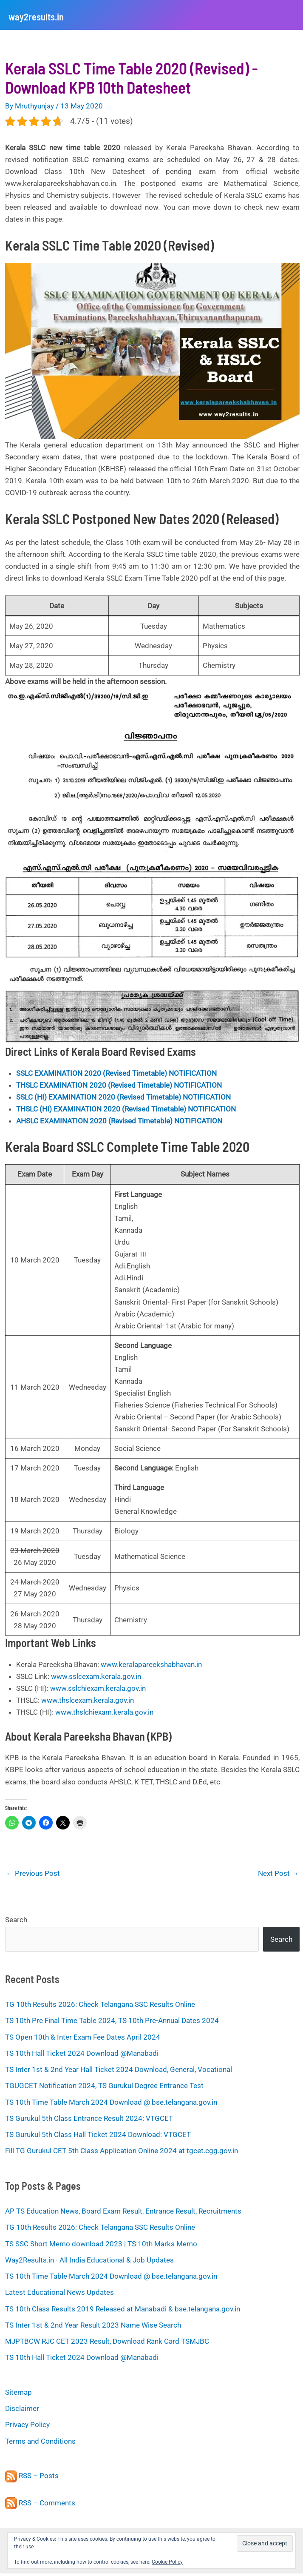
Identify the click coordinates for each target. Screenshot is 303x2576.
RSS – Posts (32, 2478)
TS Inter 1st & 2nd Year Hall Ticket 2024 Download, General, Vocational (118, 2072)
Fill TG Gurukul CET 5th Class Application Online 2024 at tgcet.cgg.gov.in (121, 2153)
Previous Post (33, 1876)
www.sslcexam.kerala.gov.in (96, 1679)
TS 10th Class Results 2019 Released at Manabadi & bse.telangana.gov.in (122, 2311)
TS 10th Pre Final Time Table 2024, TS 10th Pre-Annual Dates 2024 (112, 2023)
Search (16, 1922)
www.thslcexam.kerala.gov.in (87, 1702)
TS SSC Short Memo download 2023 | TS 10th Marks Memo (101, 2246)
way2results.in (51, 16)
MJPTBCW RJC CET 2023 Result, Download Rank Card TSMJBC (107, 2343)
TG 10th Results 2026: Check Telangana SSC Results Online (100, 2007)
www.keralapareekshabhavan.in (151, 1667)
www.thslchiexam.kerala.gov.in (104, 1714)
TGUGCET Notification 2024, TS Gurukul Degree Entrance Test (104, 2088)
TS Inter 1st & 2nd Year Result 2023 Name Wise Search (93, 2327)
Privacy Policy (27, 2427)
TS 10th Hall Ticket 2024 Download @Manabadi (82, 2056)
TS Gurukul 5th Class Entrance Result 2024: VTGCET (89, 2121)
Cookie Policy (167, 2562)
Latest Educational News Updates (59, 2295)
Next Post (278, 1876)
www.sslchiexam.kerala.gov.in (98, 1691)
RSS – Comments (40, 2505)
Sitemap (18, 2395)
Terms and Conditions (40, 2443)
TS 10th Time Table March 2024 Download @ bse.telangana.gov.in (111, 2104)
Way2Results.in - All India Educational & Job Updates (89, 2262)
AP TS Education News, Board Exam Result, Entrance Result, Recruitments (123, 2213)
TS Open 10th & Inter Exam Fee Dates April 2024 (82, 2039)
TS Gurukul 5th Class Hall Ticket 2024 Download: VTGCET (98, 2137)
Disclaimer (22, 2411)
